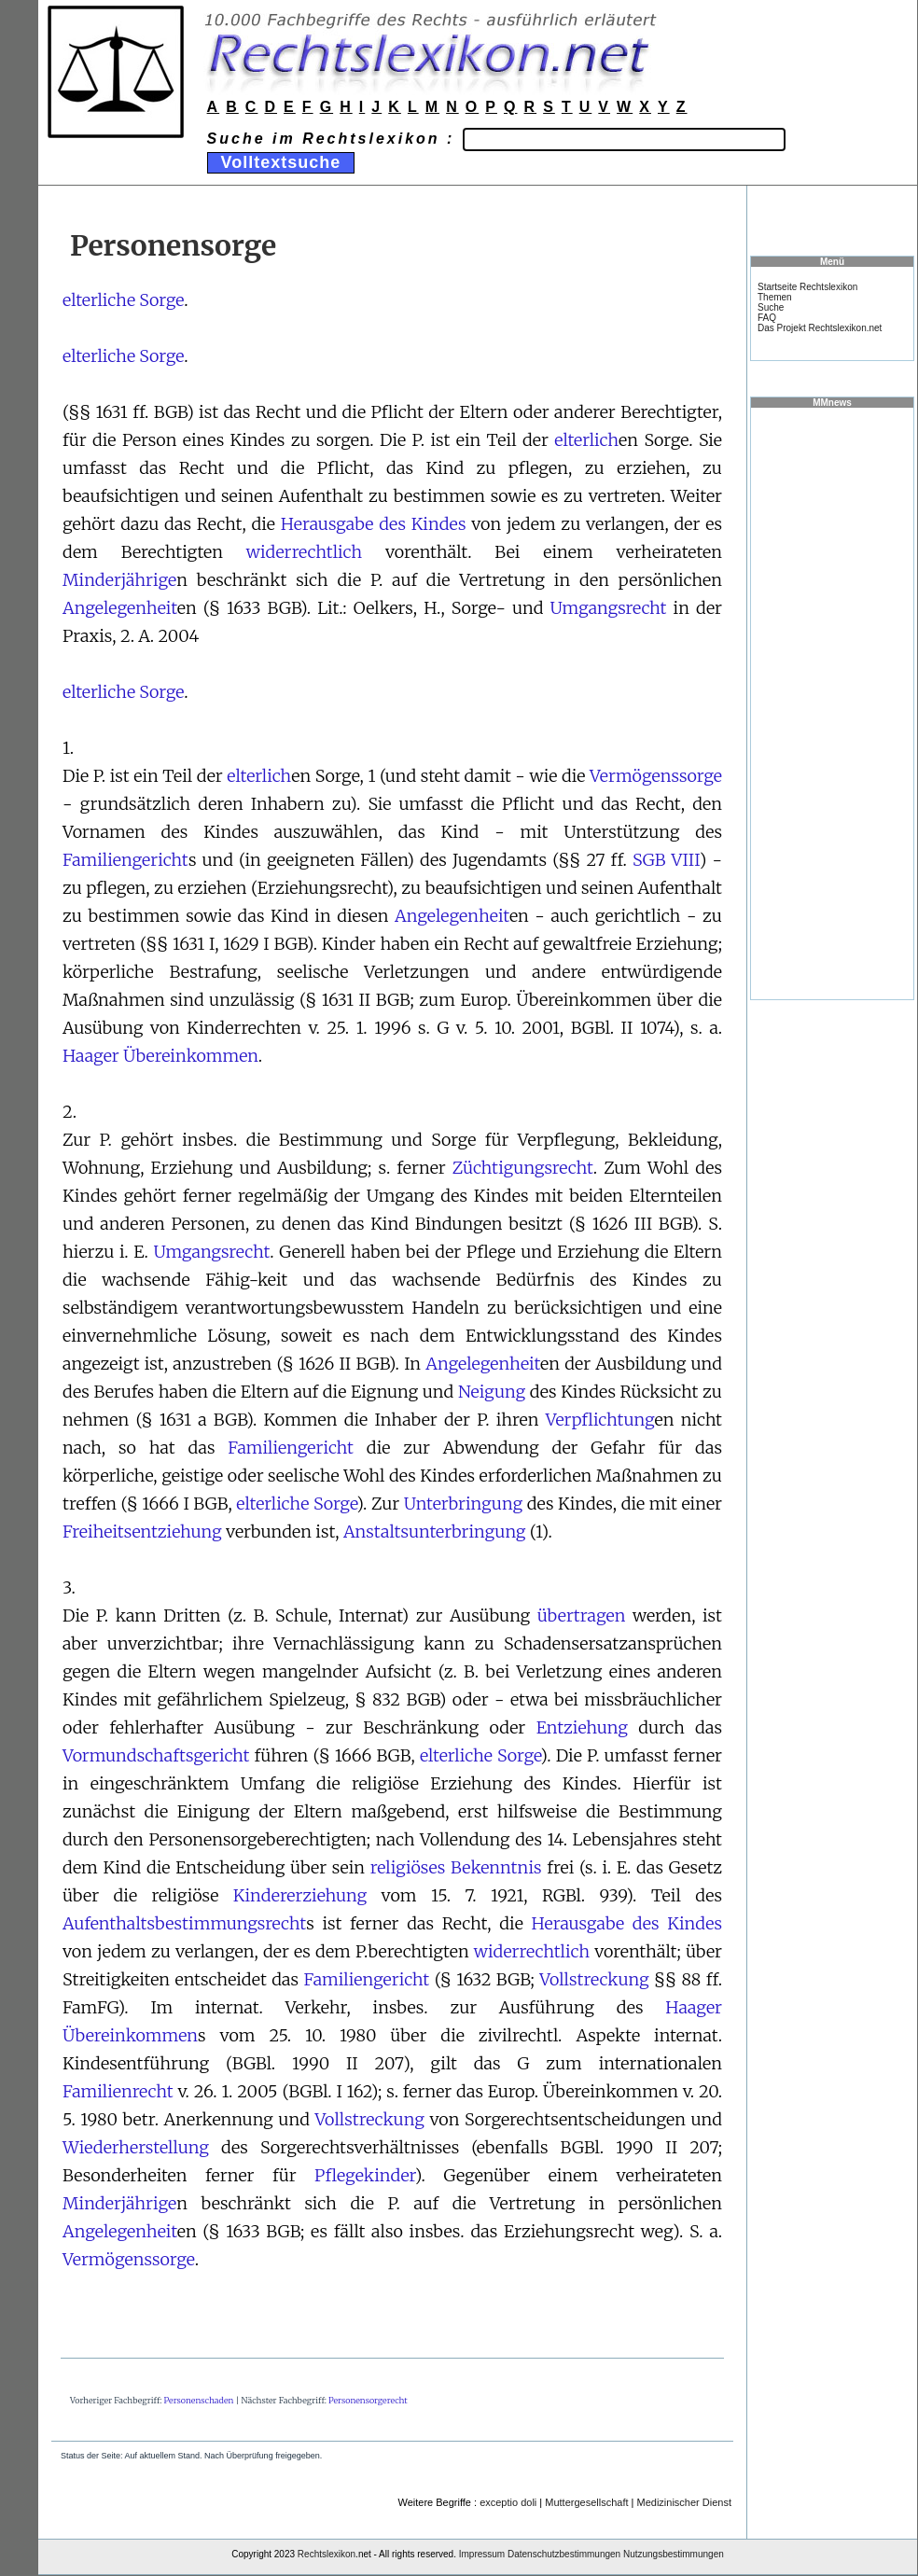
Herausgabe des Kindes (373, 524)
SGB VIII (666, 859)
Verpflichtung (600, 1419)
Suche (771, 307)
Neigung (491, 1391)
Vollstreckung (593, 1979)
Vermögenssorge (656, 776)
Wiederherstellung (136, 2147)
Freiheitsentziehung (142, 1531)
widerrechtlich (304, 552)
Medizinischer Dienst (684, 2502)
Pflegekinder (364, 2175)
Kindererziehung (300, 1895)
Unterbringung (463, 1503)
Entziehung (582, 1727)
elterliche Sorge (123, 300)
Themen (775, 297)
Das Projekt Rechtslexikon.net (820, 328)
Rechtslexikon (326, 2554)
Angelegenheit (120, 608)
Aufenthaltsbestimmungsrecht (184, 1923)
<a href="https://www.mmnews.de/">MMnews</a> (832, 702)
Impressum (482, 2554)
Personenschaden (199, 2400)
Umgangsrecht (608, 608)
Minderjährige (119, 580)
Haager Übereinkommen (160, 1055)
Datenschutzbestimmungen (564, 2554)
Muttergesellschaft (586, 2502)
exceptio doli (508, 2502)
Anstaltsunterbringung (434, 1531)
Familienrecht (118, 2091)
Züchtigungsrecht (522, 1167)
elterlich (586, 440)
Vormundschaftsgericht (156, 1755)
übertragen (581, 1615)
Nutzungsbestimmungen (673, 2554)
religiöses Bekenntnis (456, 1867)
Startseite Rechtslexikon (807, 287)
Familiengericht (125, 859)
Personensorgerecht (368, 2400)
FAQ (767, 318)
